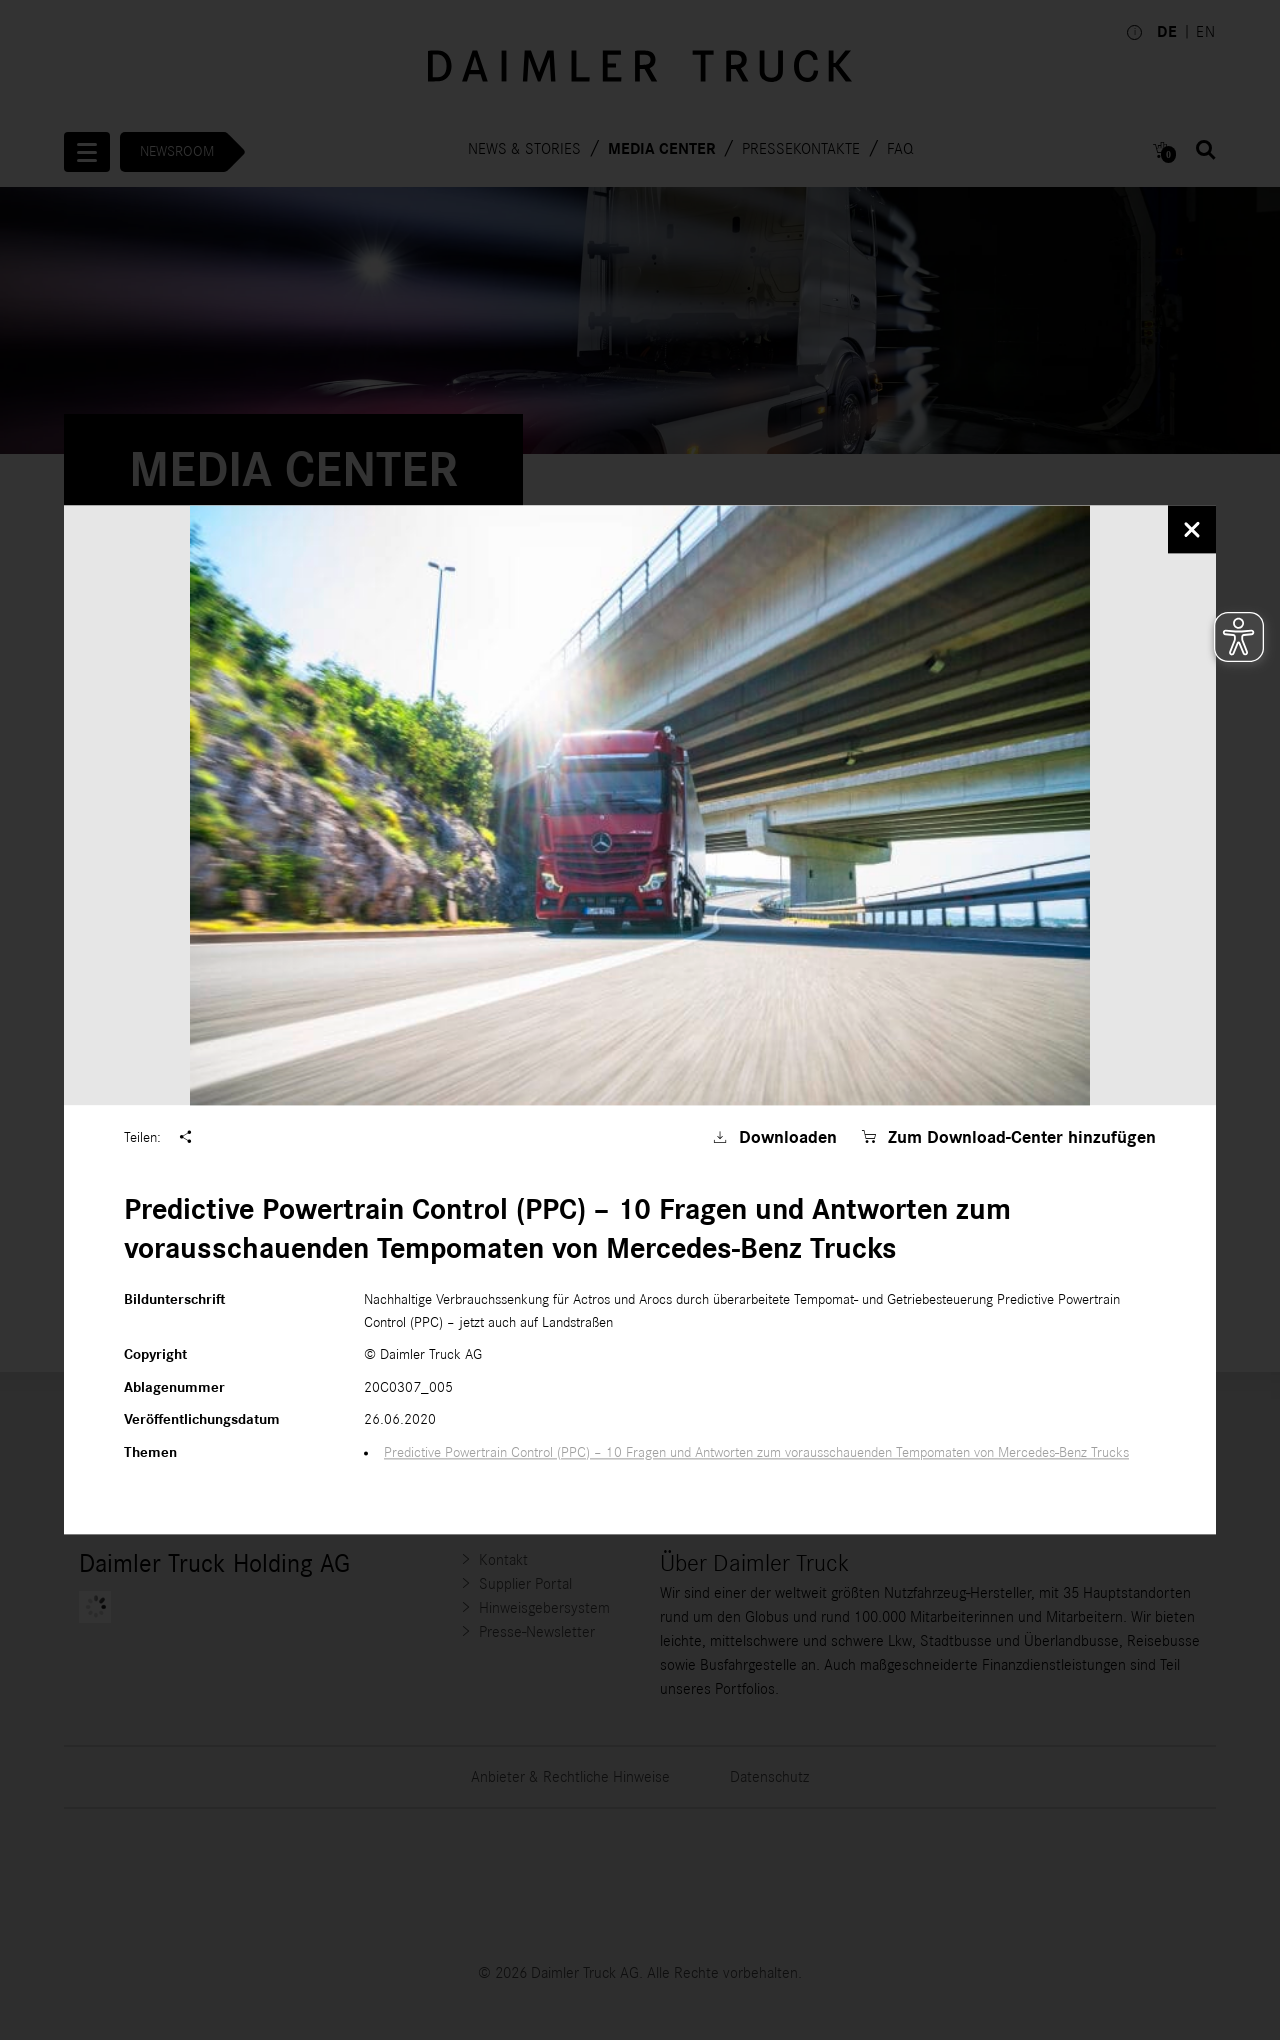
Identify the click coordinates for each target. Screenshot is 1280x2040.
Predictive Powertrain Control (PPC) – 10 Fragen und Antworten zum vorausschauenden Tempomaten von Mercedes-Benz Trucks (756, 1452)
